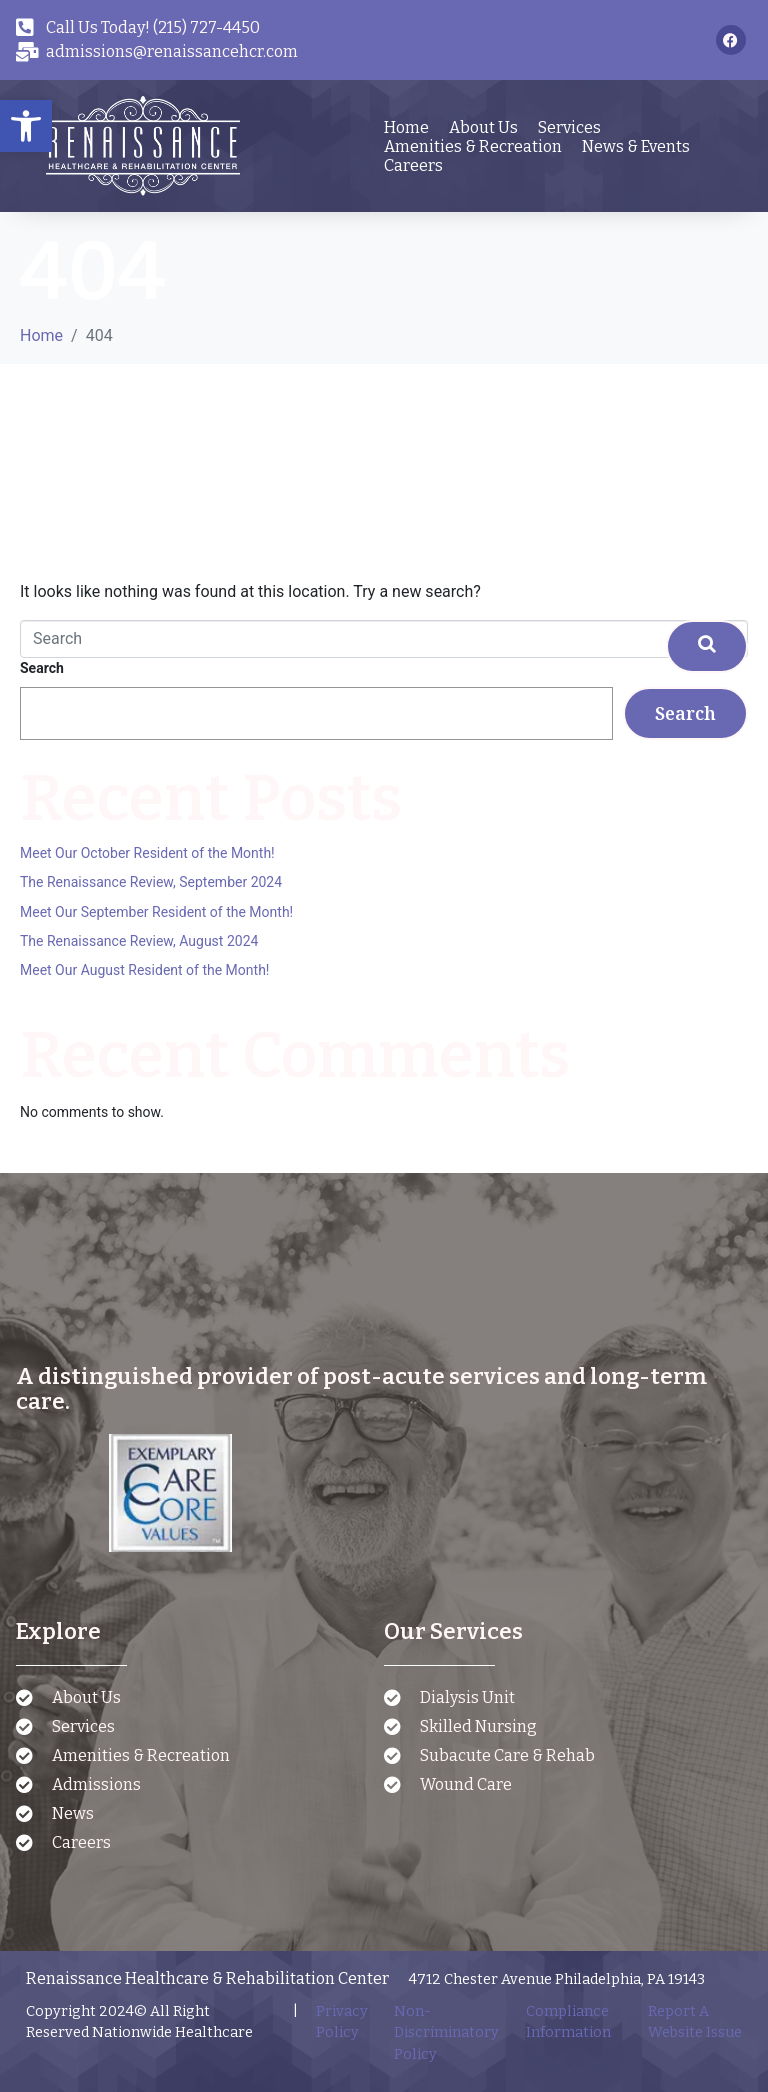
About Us (483, 127)
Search (42, 668)
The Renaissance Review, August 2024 (139, 941)
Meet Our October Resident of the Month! (147, 853)
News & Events (636, 146)
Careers (413, 165)
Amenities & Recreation (473, 146)
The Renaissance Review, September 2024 (151, 882)
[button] (26, 126)
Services (569, 127)
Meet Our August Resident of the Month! (144, 970)
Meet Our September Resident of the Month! (156, 912)
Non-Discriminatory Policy (446, 2033)
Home (406, 127)
